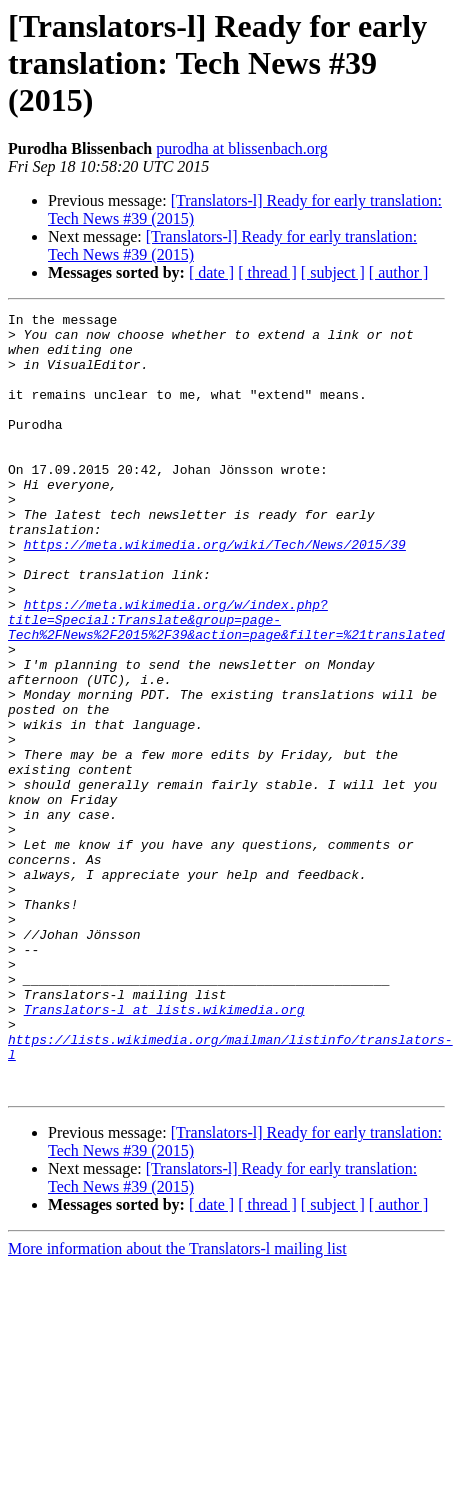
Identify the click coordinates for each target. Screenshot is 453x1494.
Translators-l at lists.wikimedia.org (164, 1150)
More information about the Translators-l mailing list (177, 1404)
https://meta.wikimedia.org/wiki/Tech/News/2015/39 (215, 592)
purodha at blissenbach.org (242, 148)
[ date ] (211, 272)
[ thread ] (267, 272)
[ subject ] (333, 272)
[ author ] (399, 272)
